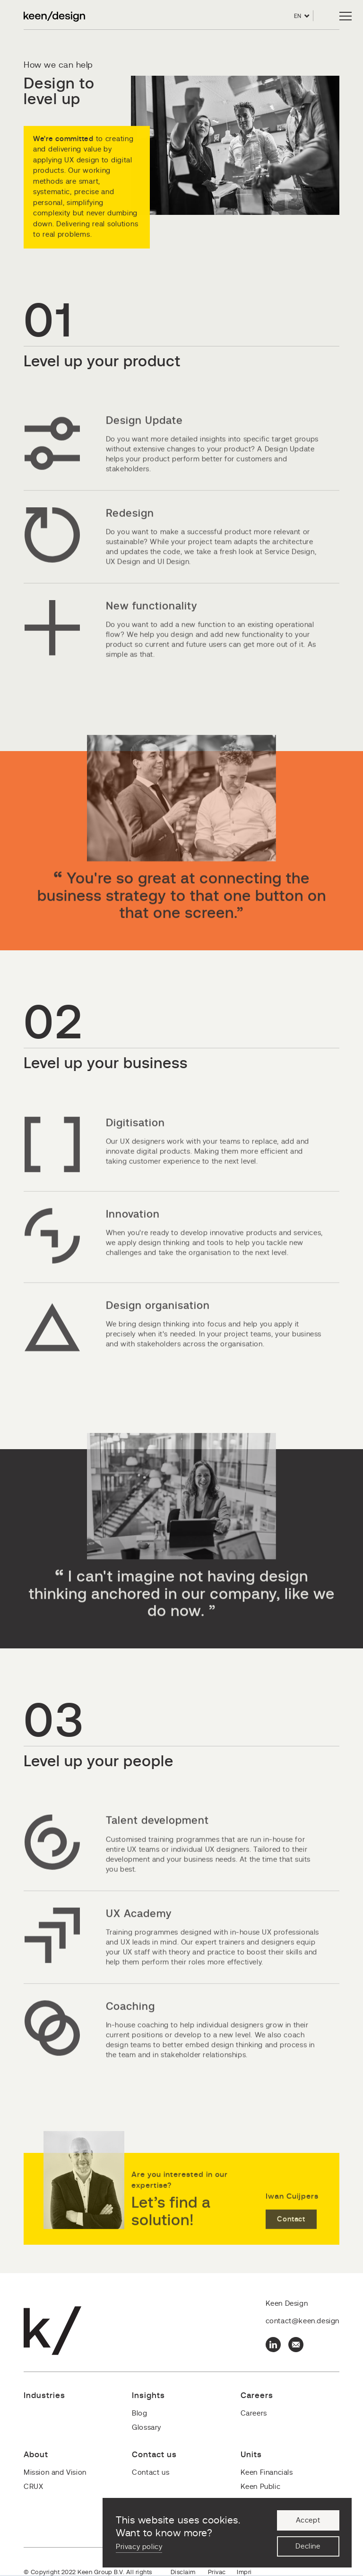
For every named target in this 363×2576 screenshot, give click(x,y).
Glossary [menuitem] (146, 2427)
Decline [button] (307, 2546)
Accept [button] (308, 2520)
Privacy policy (139, 2546)
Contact (291, 2244)
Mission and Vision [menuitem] (55, 2472)
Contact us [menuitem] (150, 2472)
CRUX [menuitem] (33, 2486)
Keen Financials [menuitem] (267, 2472)
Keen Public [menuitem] (261, 2486)
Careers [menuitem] (254, 2413)
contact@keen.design (302, 2321)
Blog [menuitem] (139, 2413)
